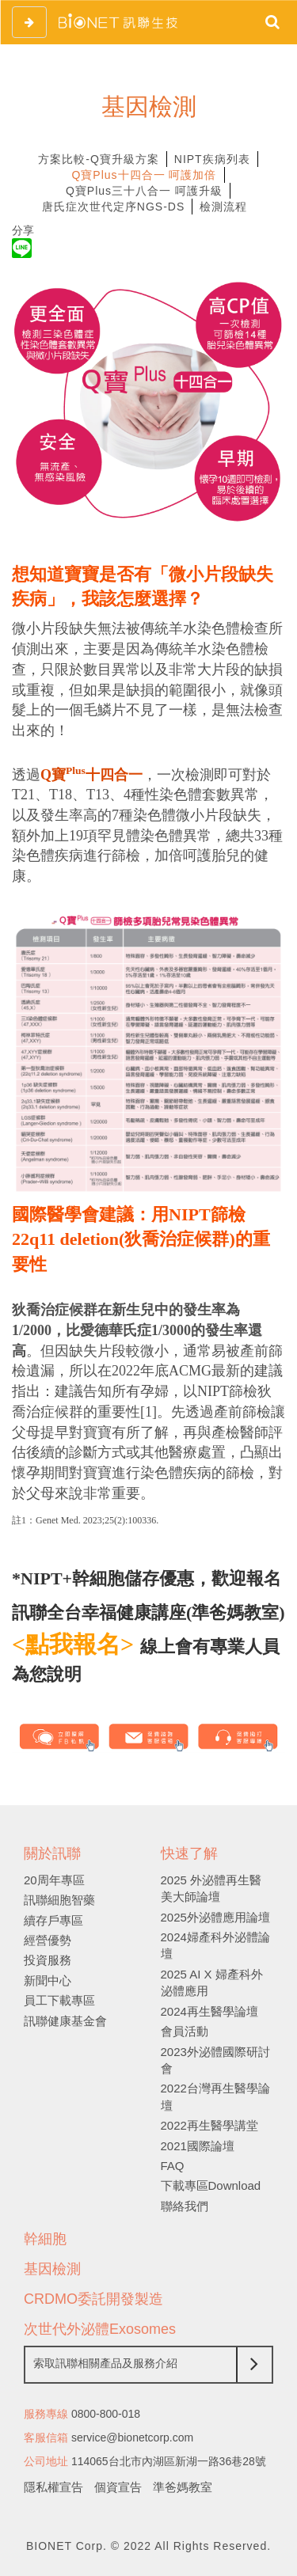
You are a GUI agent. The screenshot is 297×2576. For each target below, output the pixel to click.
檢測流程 (223, 206)
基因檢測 (52, 2269)
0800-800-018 (105, 2413)
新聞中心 (47, 1980)
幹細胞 (45, 2239)
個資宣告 (118, 2487)
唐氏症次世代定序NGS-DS (113, 206)
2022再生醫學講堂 (209, 2125)
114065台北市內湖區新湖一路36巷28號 (168, 2461)
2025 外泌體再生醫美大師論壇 (211, 1888)
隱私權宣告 (53, 2487)
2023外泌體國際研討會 (215, 2060)
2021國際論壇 (197, 2146)
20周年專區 (54, 1880)
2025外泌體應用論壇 (215, 1917)
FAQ (173, 2165)
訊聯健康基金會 (65, 2021)
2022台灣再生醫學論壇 (215, 2096)
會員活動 (184, 2031)
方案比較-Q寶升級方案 (98, 159)
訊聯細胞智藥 (59, 1899)
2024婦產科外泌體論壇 (215, 1945)
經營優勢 (47, 1940)
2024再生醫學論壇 (209, 2011)
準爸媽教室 (182, 2487)
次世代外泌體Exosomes (100, 2329)
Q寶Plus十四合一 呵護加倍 (143, 175)
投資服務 (47, 1960)
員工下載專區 (59, 2000)
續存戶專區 (53, 1920)
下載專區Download (211, 2185)
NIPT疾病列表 (212, 159)
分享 (23, 230)
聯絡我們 (184, 2206)
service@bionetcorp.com (132, 2437)
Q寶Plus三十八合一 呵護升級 (144, 190)
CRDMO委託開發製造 (93, 2299)
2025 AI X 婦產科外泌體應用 (212, 1982)
